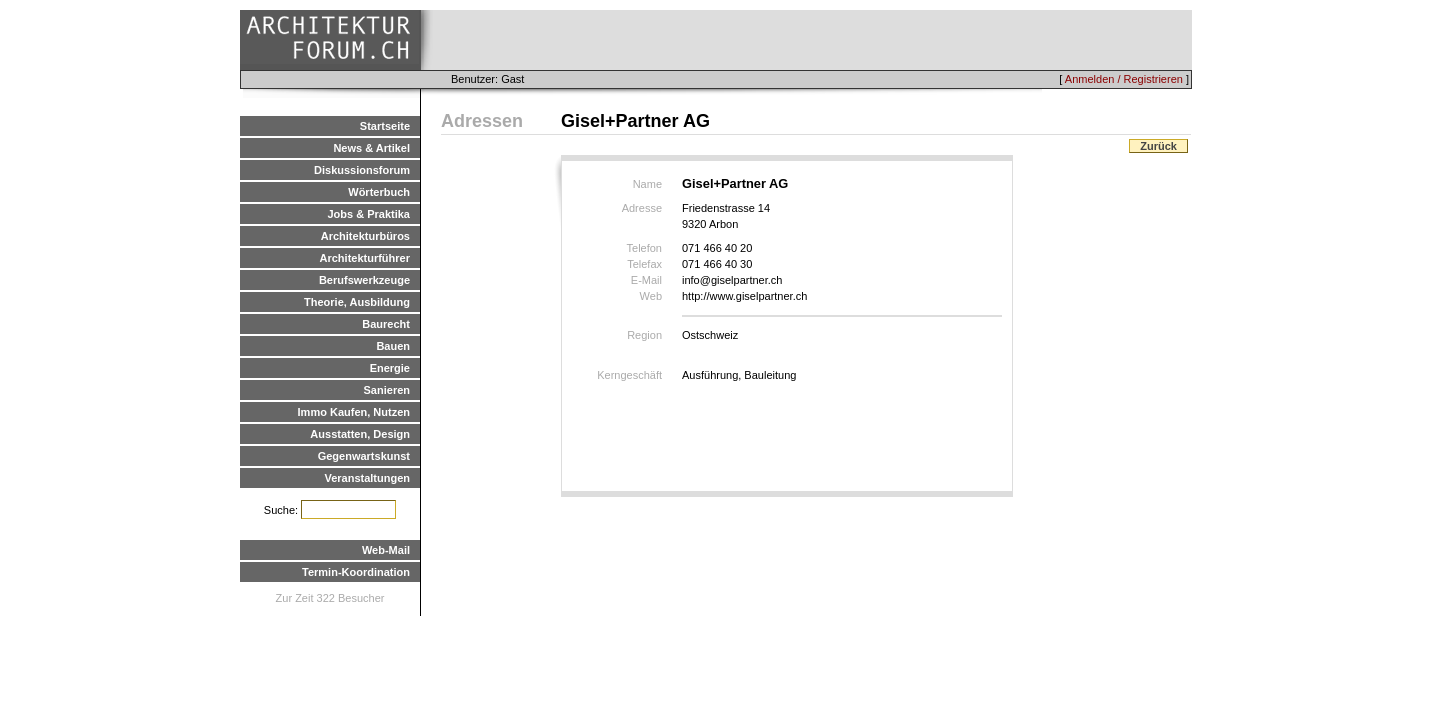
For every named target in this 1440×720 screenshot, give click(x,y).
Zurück (1158, 146)
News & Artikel (371, 148)
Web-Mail (386, 550)
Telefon (644, 248)
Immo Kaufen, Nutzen (354, 412)
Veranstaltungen (367, 478)
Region (644, 335)
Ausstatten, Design (360, 434)
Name (647, 184)
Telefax (644, 264)
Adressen (482, 121)
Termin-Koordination (356, 572)
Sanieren (387, 390)
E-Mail (646, 280)
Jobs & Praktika (368, 214)
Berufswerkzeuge (364, 280)
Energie (390, 368)
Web (651, 296)
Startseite (385, 126)
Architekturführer (365, 258)
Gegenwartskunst (364, 456)
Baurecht (386, 324)
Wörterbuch (379, 192)
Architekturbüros (365, 236)
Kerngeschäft (629, 375)
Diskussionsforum (362, 170)
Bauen (393, 346)
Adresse (642, 208)
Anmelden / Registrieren (1124, 79)
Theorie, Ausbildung (357, 302)
